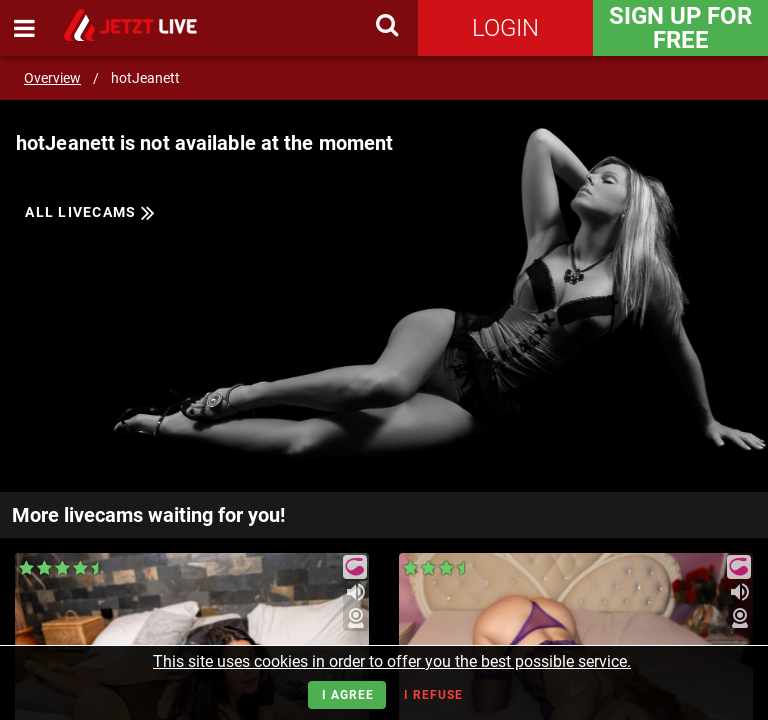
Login (505, 28)
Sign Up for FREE (680, 28)
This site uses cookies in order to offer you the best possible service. (392, 661)
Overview (52, 78)
